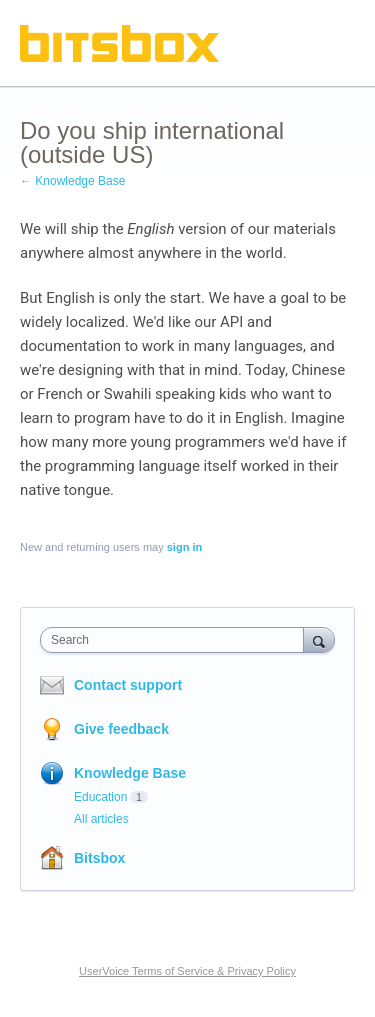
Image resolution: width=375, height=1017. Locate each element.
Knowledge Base (130, 773)
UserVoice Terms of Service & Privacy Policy (187, 971)
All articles (101, 819)
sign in (184, 547)
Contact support (128, 685)
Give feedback (121, 729)
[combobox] (176, 640)
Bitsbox (99, 858)
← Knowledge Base (72, 181)
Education (100, 797)
